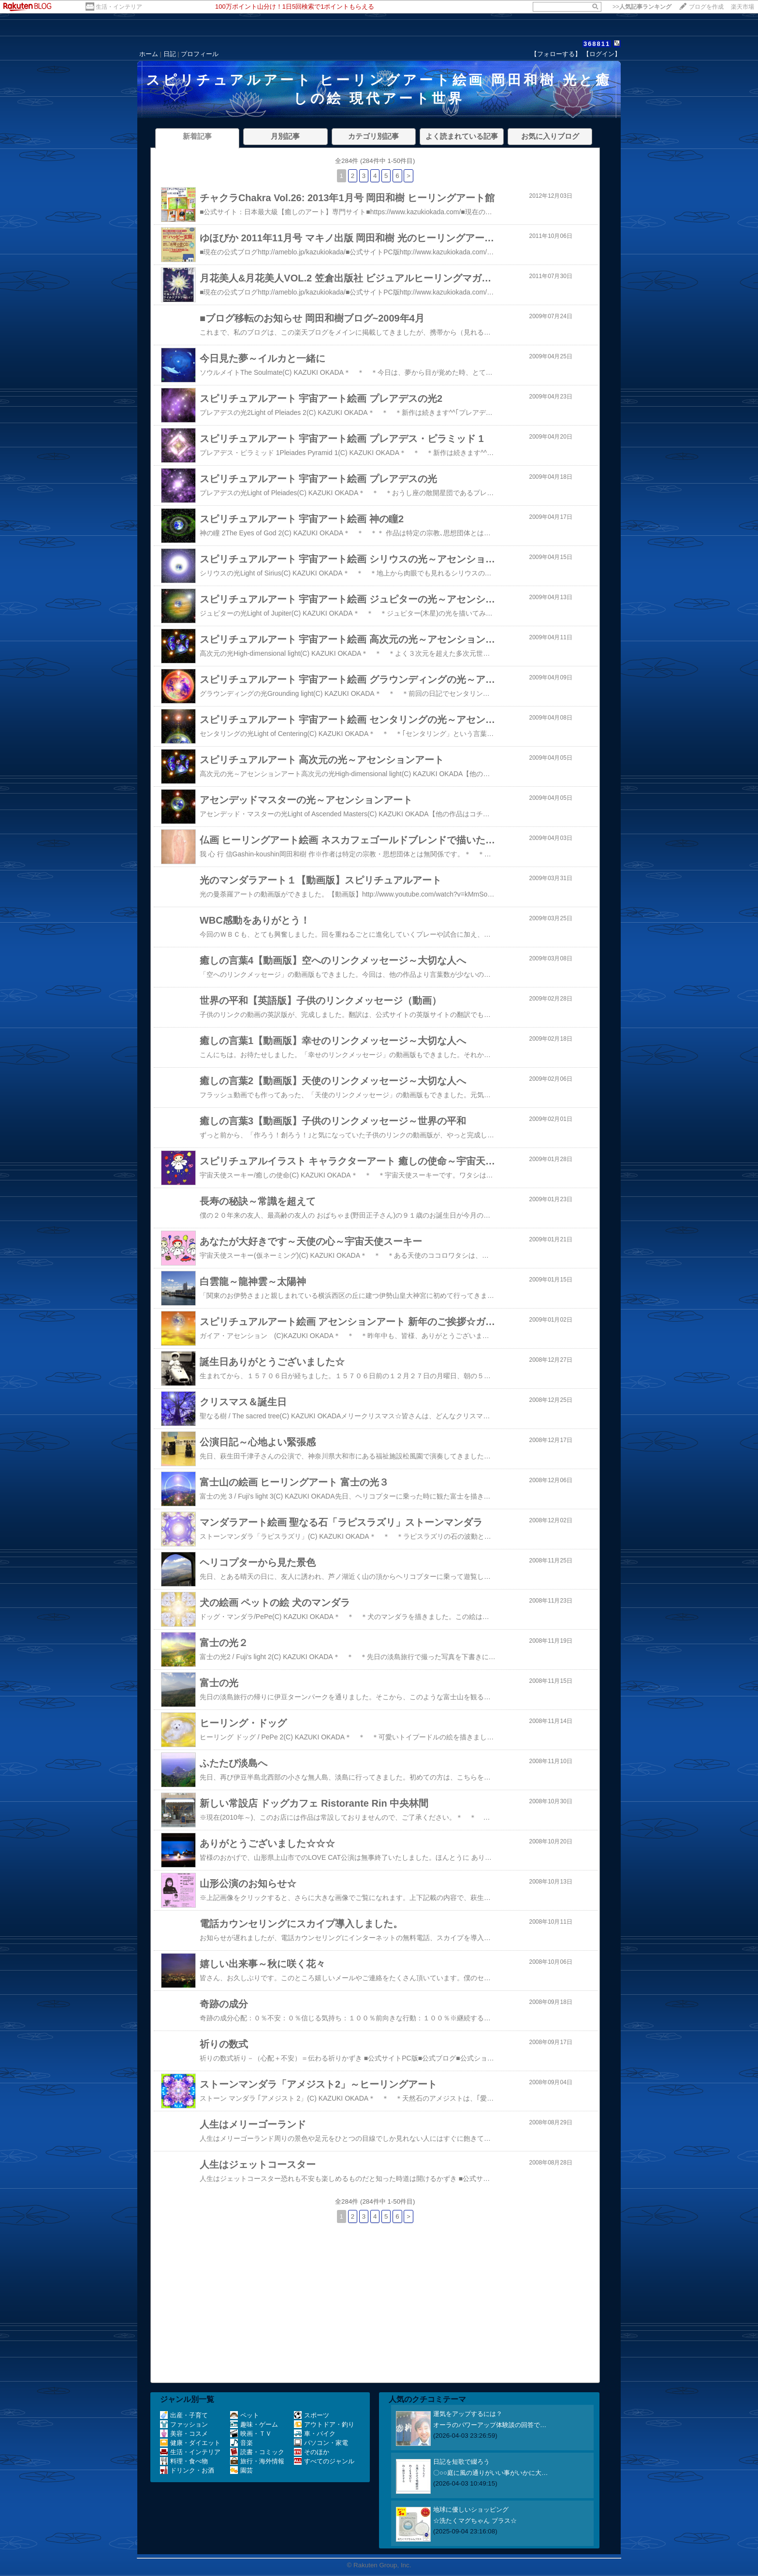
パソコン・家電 (321, 2442)
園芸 (241, 2470)
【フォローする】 (556, 54)
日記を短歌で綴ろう (461, 2461)
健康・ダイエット (190, 2442)
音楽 (241, 2442)
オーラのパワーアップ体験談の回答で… (489, 2425)
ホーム (148, 54)
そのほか (311, 2452)
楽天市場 (742, 6)
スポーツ (311, 2415)
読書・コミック (257, 2452)
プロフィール (200, 54)
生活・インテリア (119, 6)
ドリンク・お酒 (187, 2470)
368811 (596, 43)
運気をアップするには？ (467, 2413)
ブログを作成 (706, 6)
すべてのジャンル (324, 2461)
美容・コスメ (184, 2433)
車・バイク (314, 2433)
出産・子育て (184, 2415)
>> (641, 6)
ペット (244, 2415)
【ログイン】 (602, 54)
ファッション (184, 2424)
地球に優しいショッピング (471, 2509)
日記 (169, 54)
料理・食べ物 (184, 2461)
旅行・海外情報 (257, 2461)
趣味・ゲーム (254, 2424)
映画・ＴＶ (251, 2433)
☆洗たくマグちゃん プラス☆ (475, 2520)
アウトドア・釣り (324, 2424)
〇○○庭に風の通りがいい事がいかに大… (490, 2472)
